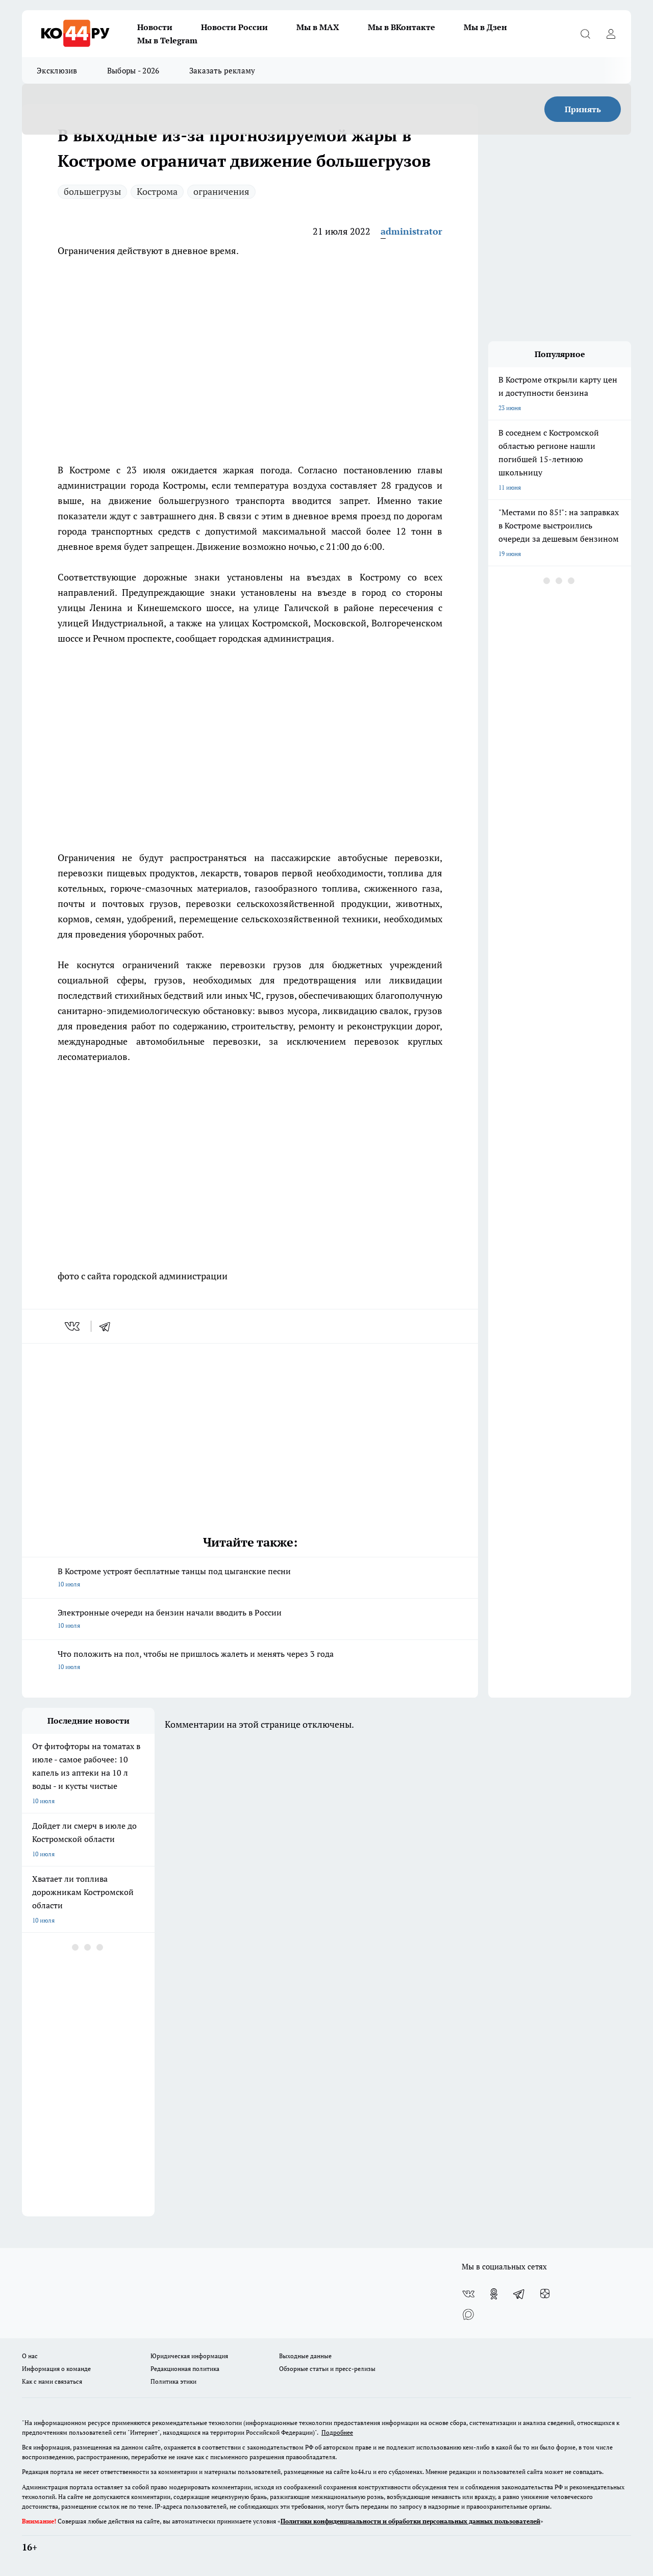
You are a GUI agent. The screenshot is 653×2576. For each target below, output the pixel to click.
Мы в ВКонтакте (401, 27)
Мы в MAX (317, 27)
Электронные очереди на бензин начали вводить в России (250, 1619)
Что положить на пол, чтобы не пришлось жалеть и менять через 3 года (250, 1661)
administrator (411, 231)
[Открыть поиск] (585, 33)
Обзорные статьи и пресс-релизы (327, 2368)
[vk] (73, 1326)
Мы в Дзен (485, 27)
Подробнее (337, 2432)
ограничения (221, 191)
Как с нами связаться (52, 2381)
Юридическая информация (189, 2356)
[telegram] (108, 1326)
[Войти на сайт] (610, 33)
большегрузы (92, 191)
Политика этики (173, 2381)
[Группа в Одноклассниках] (494, 2294)
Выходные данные (305, 2356)
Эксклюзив (57, 70)
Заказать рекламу (222, 70)
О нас (30, 2356)
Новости (154, 27)
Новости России (234, 27)
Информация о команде (56, 2368)
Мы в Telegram (167, 40)
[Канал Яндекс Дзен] (545, 2294)
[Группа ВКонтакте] (468, 2294)
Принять (583, 109)
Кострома (157, 191)
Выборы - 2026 (133, 70)
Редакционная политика (184, 2368)
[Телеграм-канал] (519, 2294)
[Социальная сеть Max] (468, 2314)
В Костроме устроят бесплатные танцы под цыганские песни (250, 1578)
